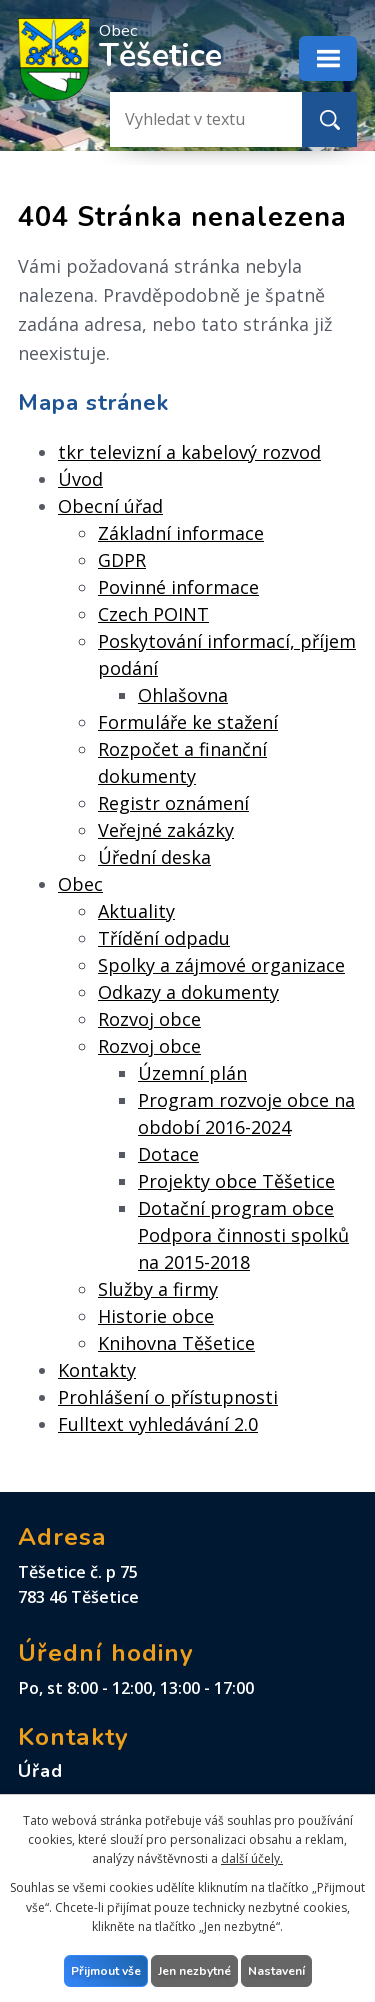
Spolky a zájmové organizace (221, 965)
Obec (80, 884)
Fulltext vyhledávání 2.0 (158, 1424)
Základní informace (181, 533)
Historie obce (156, 1316)
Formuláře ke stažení (188, 722)
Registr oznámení (173, 803)
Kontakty (97, 1370)
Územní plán (192, 1073)
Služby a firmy (158, 1289)
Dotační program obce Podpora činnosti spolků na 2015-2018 (243, 1235)
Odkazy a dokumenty (188, 992)
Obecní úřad (110, 506)
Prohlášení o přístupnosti (168, 1397)
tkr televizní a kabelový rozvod (189, 452)
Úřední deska (154, 857)
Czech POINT (153, 614)
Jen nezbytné (194, 1971)
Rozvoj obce (149, 1019)
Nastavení (276, 1971)
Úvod (80, 479)
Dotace (168, 1154)
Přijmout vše (106, 1971)
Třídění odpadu (164, 938)
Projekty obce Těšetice (236, 1181)
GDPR (122, 560)
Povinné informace (178, 587)
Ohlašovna (183, 695)
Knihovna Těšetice (176, 1343)
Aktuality (136, 911)
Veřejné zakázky (166, 830)
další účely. (252, 1858)
